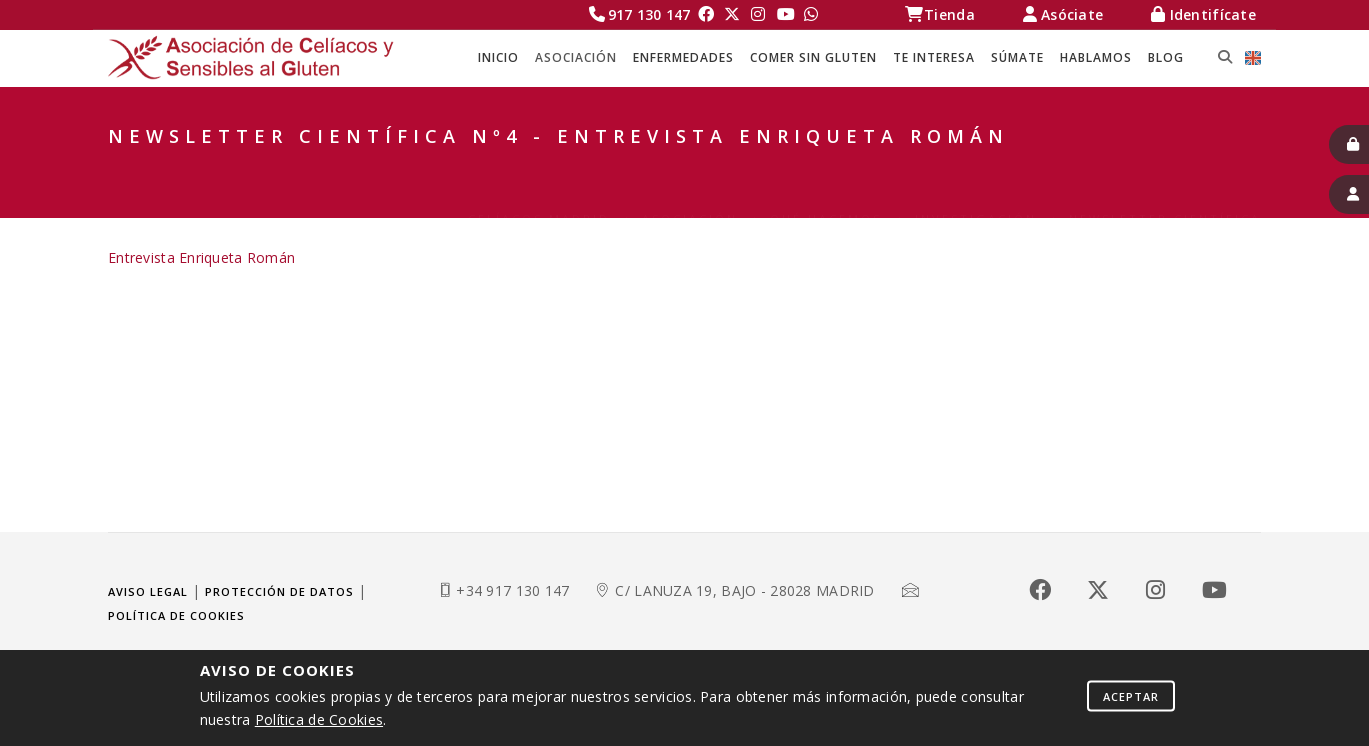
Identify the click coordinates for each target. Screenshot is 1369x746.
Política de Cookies (319, 719)
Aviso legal (148, 591)
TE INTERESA (934, 57)
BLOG (1166, 57)
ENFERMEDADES (683, 57)
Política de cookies (176, 615)
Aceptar (1131, 695)
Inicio (498, 57)
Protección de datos (279, 591)
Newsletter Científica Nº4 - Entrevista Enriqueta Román (1014, 195)
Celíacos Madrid (539, 170)
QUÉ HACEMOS (826, 170)
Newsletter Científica (1165, 170)
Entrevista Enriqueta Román (201, 257)
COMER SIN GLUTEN (813, 57)
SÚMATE (1017, 57)
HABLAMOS (1096, 57)
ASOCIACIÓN (576, 57)
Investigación (976, 170)
